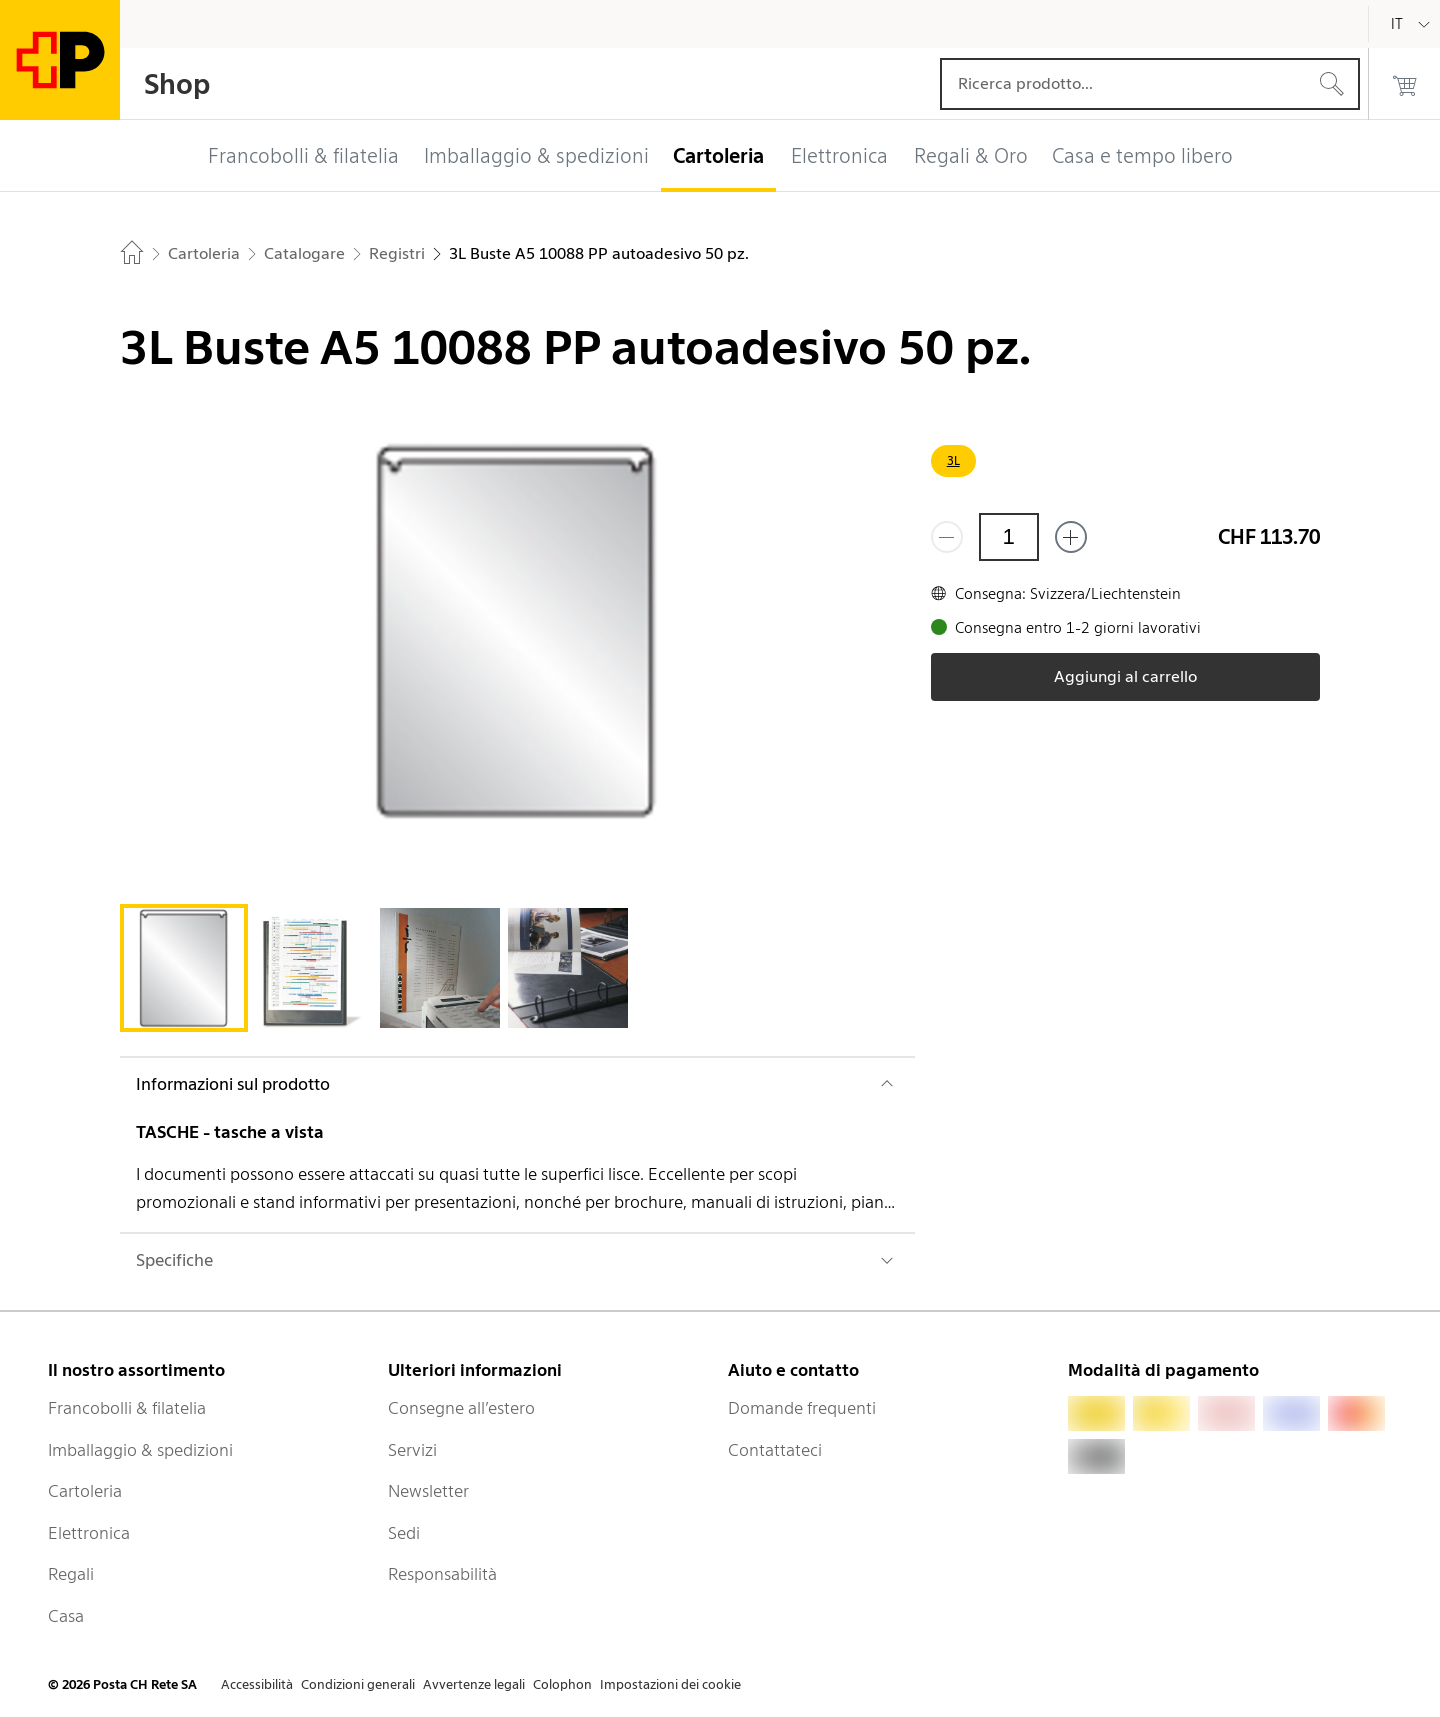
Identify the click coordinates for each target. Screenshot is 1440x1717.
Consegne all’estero (461, 1408)
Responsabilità (442, 1574)
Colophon (562, 1684)
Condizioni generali (358, 1684)
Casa (66, 1616)
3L (953, 460)
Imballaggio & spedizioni (140, 1450)
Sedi (404, 1533)
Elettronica (89, 1533)
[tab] (184, 968)
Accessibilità (257, 1684)
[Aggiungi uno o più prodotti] (1071, 537)
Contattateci (775, 1450)
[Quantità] (1009, 537)
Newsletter (428, 1491)
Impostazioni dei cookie (670, 1684)
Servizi (412, 1450)
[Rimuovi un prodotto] (947, 537)
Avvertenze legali (474, 1684)
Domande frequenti (802, 1408)
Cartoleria (85, 1491)
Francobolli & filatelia (127, 1408)
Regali (71, 1574)
